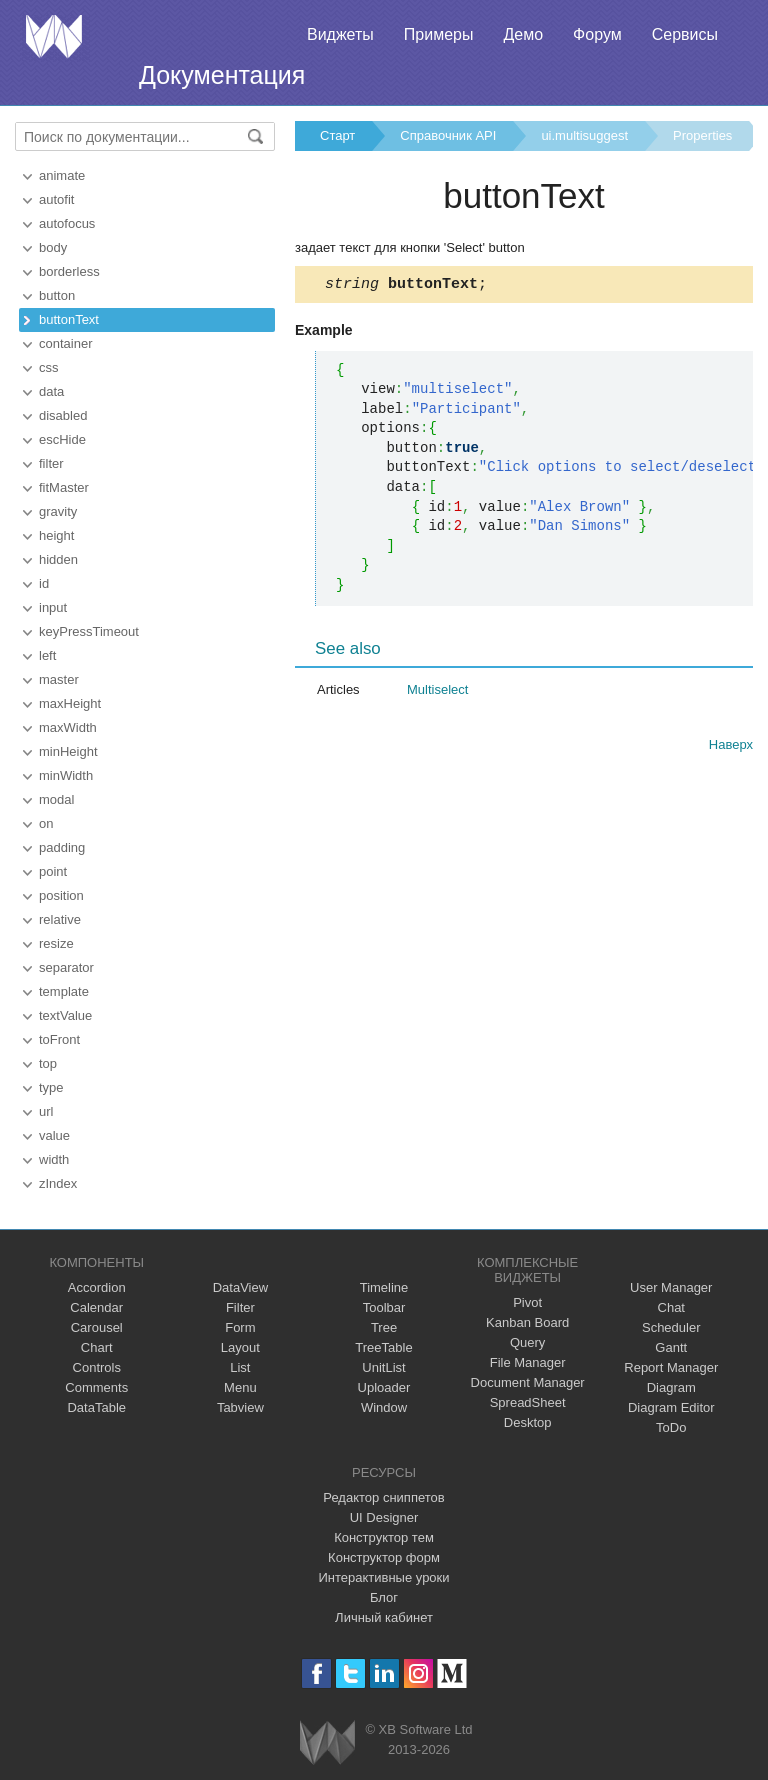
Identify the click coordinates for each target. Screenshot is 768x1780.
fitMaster (64, 487)
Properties (702, 135)
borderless (69, 271)
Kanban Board (527, 1322)
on (46, 823)
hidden (58, 559)
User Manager (671, 1287)
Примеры (439, 34)
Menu (240, 1387)
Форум (597, 34)
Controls (97, 1367)
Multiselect (437, 692)
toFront (59, 1039)
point (53, 871)
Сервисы (685, 34)
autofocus (67, 223)
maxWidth (68, 727)
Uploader (384, 1387)
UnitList (383, 1367)
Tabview (240, 1407)
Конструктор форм (384, 1557)
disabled (63, 415)
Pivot (527, 1302)
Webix (327, 1742)
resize (56, 943)
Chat (671, 1307)
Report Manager (671, 1367)
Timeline (384, 1287)
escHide (62, 439)
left (47, 655)
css (49, 367)
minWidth (66, 775)
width (54, 1159)
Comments (96, 1387)
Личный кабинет (384, 1617)
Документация (222, 75)
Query (527, 1342)
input (53, 607)
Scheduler (671, 1327)
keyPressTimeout (89, 631)
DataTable (96, 1407)
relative (60, 919)
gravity (58, 511)
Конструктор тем (384, 1537)
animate (62, 175)
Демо (523, 34)
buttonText (69, 319)
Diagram (671, 1387)
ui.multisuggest (584, 135)
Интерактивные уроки (383, 1577)
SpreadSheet (528, 1402)
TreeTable (383, 1347)
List (240, 1367)
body (53, 247)
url (46, 1111)
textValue (65, 1015)
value (54, 1135)
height (56, 535)
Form (240, 1327)
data (51, 391)
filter (51, 463)
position (61, 895)
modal (56, 799)
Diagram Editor (671, 1407)
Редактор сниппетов (383, 1497)
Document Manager (528, 1382)
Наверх (731, 747)
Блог (384, 1597)
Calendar (96, 1307)
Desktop (528, 1422)
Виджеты (340, 34)
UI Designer (384, 1517)
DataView (240, 1287)
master (59, 679)
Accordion (97, 1287)
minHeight (68, 751)
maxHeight (70, 703)
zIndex (58, 1183)
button (57, 295)
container (65, 343)
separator (66, 967)
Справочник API (448, 135)
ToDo (671, 1427)
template (64, 991)
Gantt (671, 1347)
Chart (97, 1347)
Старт (337, 135)
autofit (56, 199)
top (48, 1063)
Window (384, 1407)
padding (62, 847)
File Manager (528, 1362)
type (51, 1087)
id (44, 583)
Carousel (97, 1327)
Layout (240, 1347)
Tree (384, 1327)
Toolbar (384, 1307)
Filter (240, 1307)
